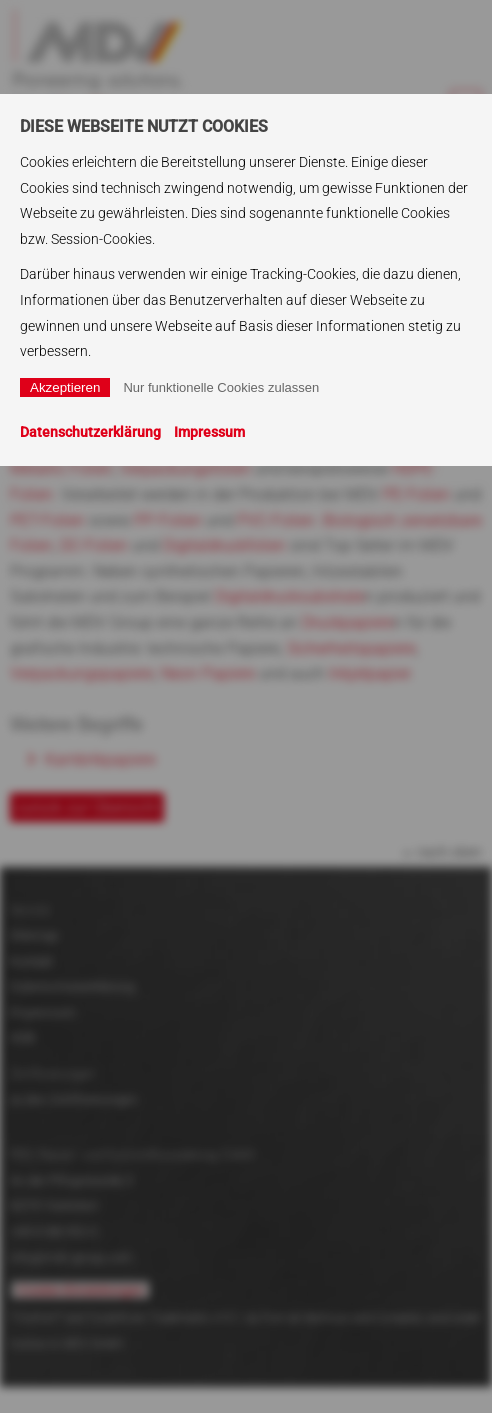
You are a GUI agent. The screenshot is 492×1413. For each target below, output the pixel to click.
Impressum (209, 432)
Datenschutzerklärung (90, 432)
